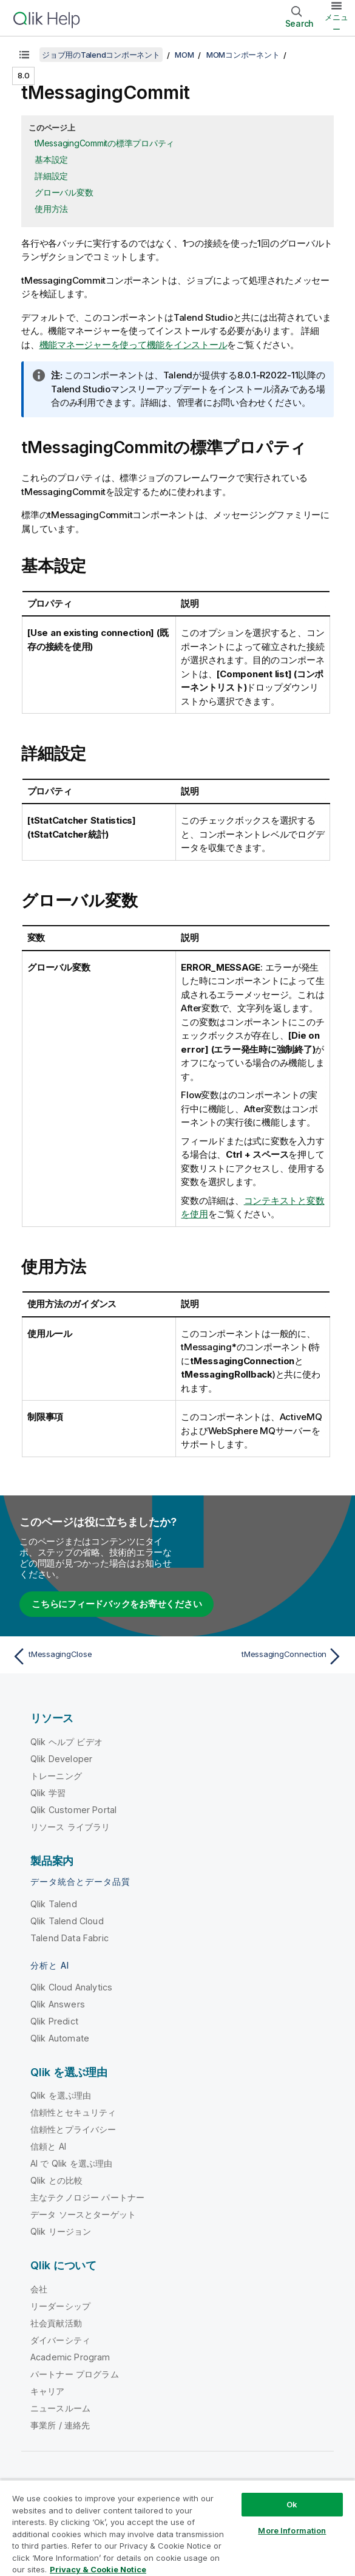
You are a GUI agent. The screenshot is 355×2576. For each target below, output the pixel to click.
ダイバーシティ (60, 2340)
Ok (291, 2504)
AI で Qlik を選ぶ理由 (71, 2163)
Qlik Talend (53, 1904)
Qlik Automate (59, 2038)
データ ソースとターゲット (83, 2214)
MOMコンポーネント (243, 55)
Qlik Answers (57, 2004)
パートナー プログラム (74, 2374)
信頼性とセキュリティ (73, 2112)
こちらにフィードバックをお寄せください (116, 1604)
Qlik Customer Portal (73, 1810)
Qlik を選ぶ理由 (61, 2095)
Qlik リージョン (61, 2231)
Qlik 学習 (48, 1793)
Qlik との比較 (56, 2180)
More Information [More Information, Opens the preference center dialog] (292, 2530)
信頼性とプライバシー (73, 2129)
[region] (177, 2527)
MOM (184, 55)
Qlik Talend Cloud (67, 1921)
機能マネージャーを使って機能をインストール (133, 344)
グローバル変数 (64, 192)
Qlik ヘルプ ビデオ (66, 1742)
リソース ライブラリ (70, 1827)
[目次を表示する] (24, 54)
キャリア (47, 2391)
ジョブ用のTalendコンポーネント (101, 55)
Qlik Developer (61, 1759)
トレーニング (56, 1776)
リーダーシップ (60, 2306)
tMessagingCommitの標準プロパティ (104, 143)
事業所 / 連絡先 (60, 2425)
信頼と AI (48, 2146)
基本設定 (51, 159)
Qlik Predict (54, 2021)
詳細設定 (51, 176)
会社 (38, 2289)
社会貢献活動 (56, 2323)
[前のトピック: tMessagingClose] (91, 1656)
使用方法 (51, 208)
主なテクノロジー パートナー (87, 2197)
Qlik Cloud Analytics (71, 1987)
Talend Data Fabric (69, 1938)
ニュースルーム (60, 2408)
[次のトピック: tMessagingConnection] (263, 1656)
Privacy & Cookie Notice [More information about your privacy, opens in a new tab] (98, 2569)
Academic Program (70, 2357)
